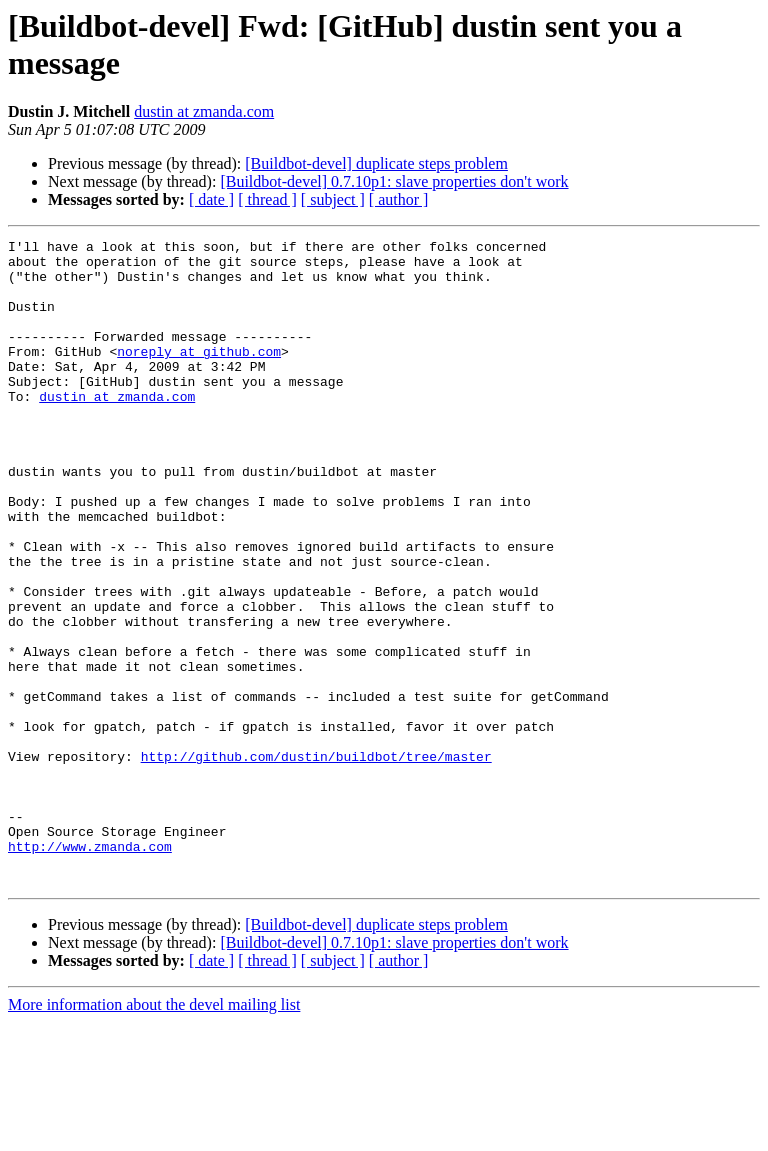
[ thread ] (267, 199)
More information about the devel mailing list (154, 1133)
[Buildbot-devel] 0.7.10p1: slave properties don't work (394, 181)
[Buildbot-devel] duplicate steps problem (376, 163)
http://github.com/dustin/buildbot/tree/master (316, 861)
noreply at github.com (199, 375)
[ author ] (399, 199)
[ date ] (211, 199)
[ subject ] (333, 199)
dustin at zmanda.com (204, 111)
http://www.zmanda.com (90, 969)
